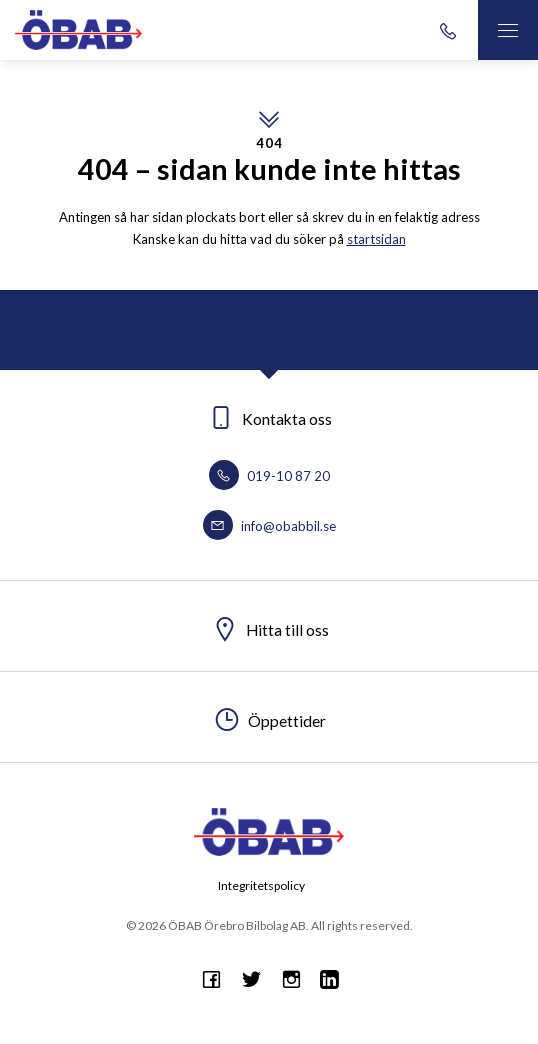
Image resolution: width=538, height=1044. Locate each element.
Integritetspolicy (261, 885)
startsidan (376, 239)
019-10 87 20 (269, 476)
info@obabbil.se (269, 526)
